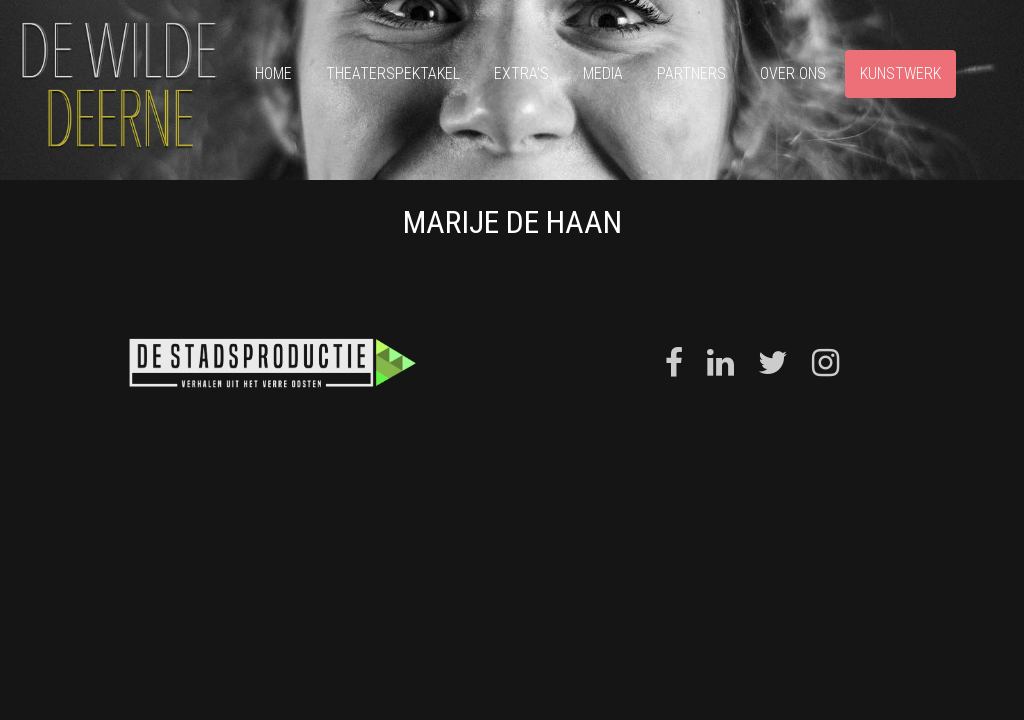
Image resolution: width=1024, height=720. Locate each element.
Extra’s (521, 73)
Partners (691, 73)
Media (603, 73)
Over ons (793, 73)
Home (273, 73)
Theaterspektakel (393, 73)
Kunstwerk (900, 73)
